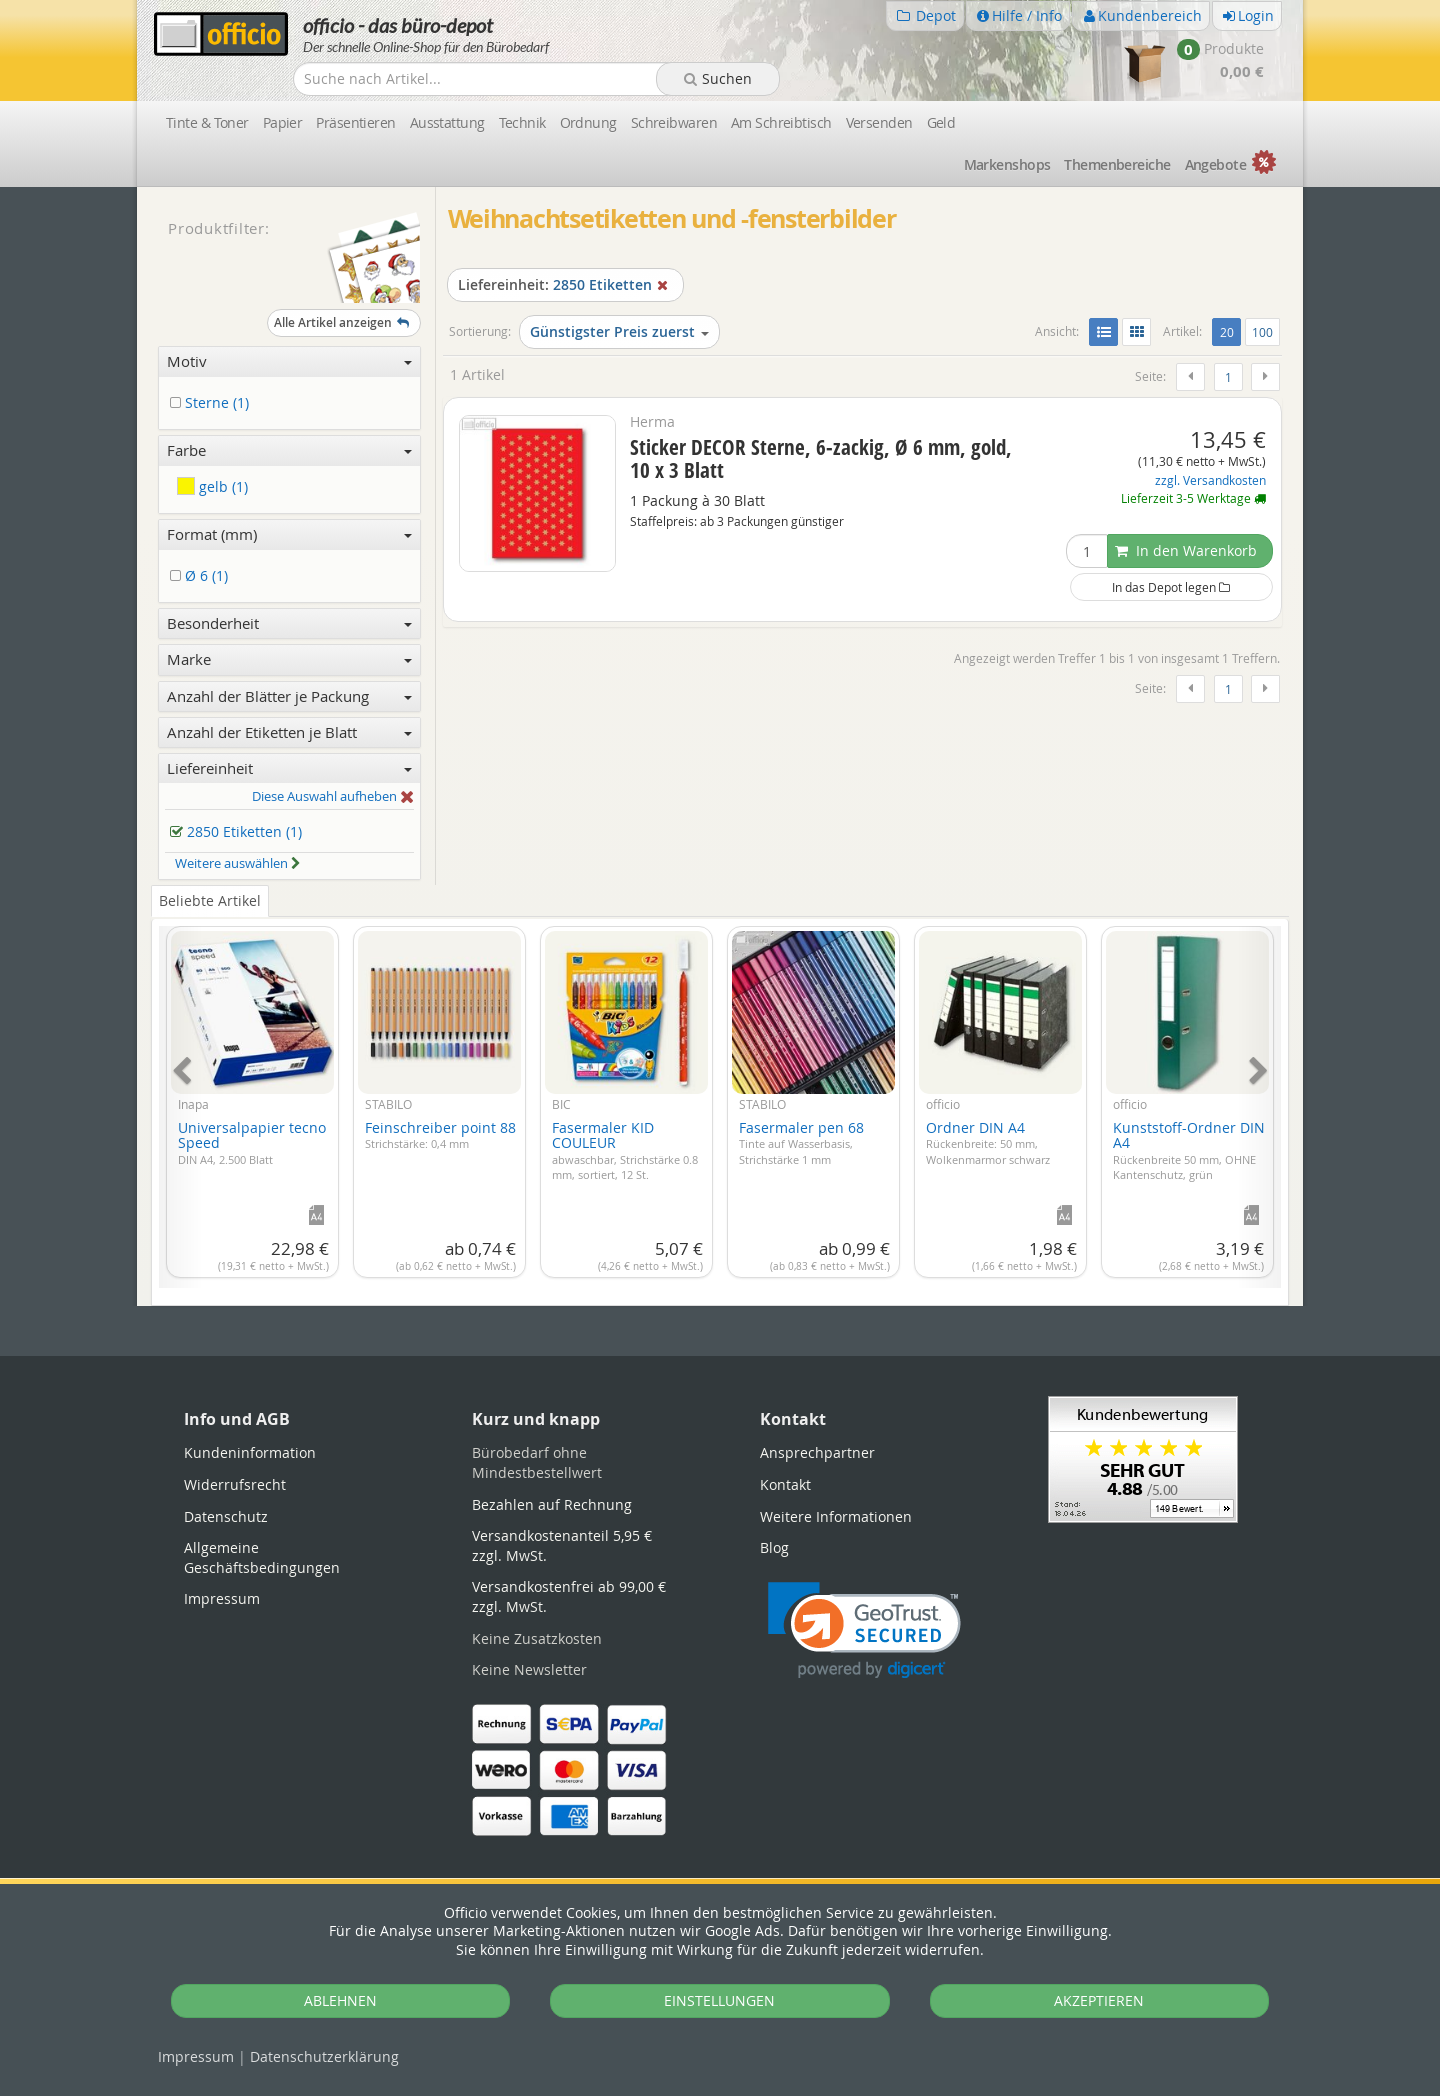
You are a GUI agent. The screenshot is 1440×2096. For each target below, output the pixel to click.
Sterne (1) (213, 403)
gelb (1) (212, 486)
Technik (522, 122)
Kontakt (785, 1484)
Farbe (289, 450)
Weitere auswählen (238, 863)
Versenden (879, 122)
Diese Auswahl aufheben (333, 797)
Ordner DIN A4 (988, 1142)
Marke (289, 659)
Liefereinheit (289, 768)
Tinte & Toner (207, 122)
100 (1262, 332)
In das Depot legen (1171, 587)
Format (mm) (289, 534)
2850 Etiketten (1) (239, 832)
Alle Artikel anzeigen (344, 322)
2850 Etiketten (565, 284)
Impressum (196, 2056)
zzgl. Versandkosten (1210, 480)
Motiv (289, 361)
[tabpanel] (720, 1095)
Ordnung (588, 122)
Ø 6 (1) (202, 576)
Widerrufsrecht (235, 1484)
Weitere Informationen (836, 1516)
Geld (941, 122)
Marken (1007, 164)
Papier (283, 122)
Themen (1117, 164)
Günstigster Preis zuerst (619, 331)
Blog (774, 1547)
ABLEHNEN (340, 2000)
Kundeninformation (250, 1452)
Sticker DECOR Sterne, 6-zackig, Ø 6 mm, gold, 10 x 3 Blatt (821, 458)
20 (1230, 331)
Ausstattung (447, 122)
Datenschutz (324, 2056)
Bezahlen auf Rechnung (552, 1504)
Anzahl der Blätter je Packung (289, 696)
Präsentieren (355, 122)
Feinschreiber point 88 (440, 1135)
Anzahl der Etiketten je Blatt (289, 732)
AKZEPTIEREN (1099, 2000)
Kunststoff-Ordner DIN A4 (1189, 1150)
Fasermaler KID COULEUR (625, 1150)
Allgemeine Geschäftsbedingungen (262, 1557)
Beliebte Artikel (210, 900)
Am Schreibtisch (781, 122)
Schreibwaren (674, 122)
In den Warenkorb (1186, 550)
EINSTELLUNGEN (719, 2000)
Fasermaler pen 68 (801, 1142)
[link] (864, 1630)
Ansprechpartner (817, 1452)
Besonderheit (289, 623)
